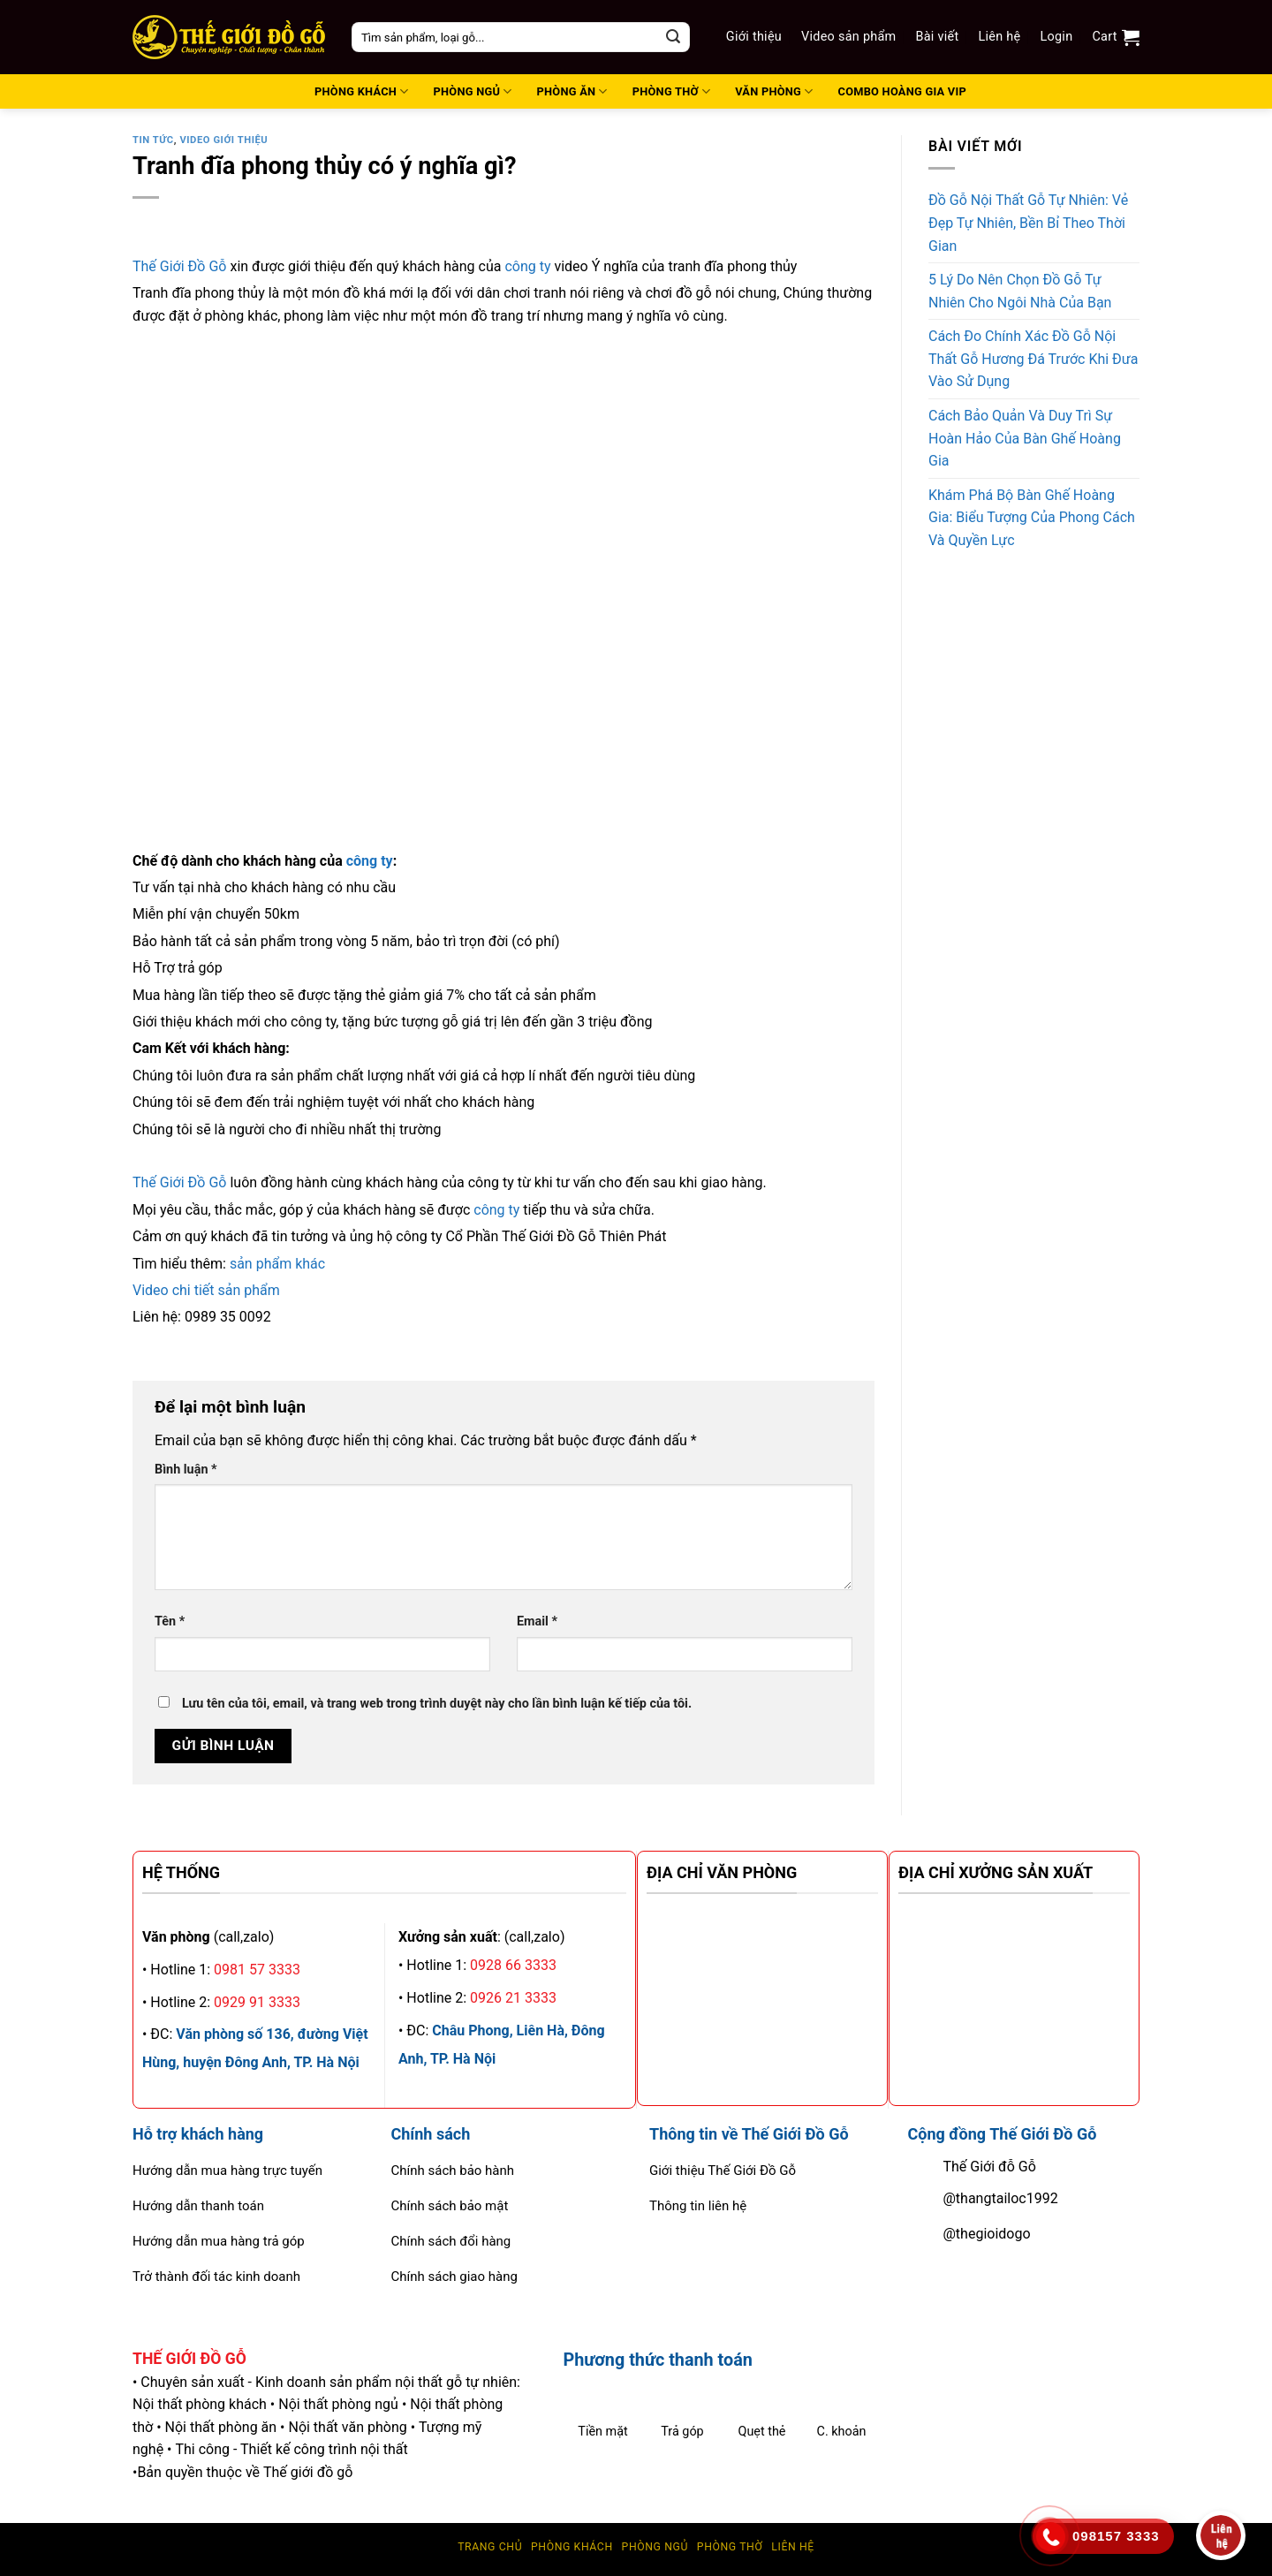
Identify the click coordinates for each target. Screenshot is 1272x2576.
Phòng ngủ (655, 2547)
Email (537, 1621)
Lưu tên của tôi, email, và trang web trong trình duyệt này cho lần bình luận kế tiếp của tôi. (437, 1703)
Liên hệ (999, 36)
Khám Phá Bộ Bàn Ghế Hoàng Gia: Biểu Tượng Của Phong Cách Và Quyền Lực (1031, 518)
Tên (170, 1621)
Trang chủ (490, 2547)
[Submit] (673, 37)
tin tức (153, 140)
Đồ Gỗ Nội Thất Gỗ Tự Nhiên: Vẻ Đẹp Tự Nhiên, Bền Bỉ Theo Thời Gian (1028, 223)
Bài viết (937, 36)
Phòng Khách (572, 2547)
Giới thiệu (754, 36)
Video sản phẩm (848, 36)
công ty (527, 266)
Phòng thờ (730, 2547)
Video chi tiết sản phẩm (206, 1290)
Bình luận (186, 1469)
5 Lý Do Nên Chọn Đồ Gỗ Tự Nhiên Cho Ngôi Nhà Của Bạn (1019, 291)
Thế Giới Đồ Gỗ (179, 266)
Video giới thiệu (223, 140)
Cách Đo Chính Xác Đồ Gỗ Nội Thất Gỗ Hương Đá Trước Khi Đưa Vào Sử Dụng (1033, 359)
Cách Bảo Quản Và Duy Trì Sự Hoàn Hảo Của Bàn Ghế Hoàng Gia (1024, 438)
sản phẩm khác (277, 1263)
